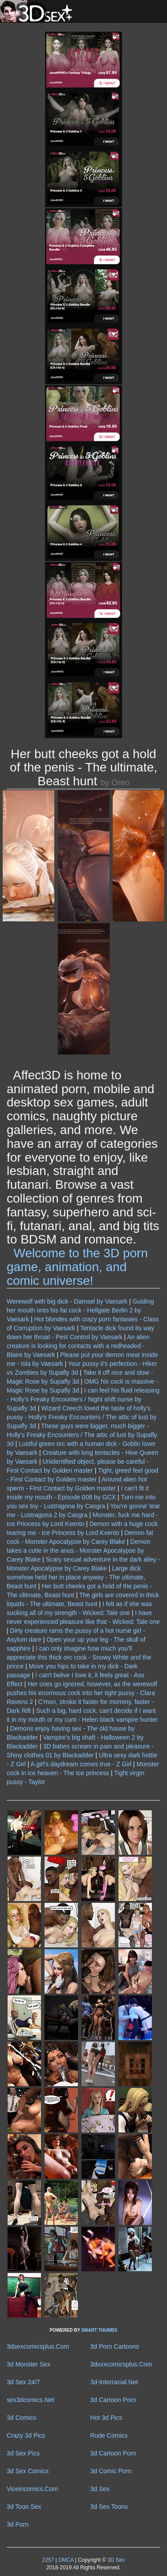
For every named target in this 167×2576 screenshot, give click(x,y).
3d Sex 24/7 (23, 2382)
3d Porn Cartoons (114, 2346)
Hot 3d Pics (106, 2417)
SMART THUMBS (99, 2330)
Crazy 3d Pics (26, 2435)
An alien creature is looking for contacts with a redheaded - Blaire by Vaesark (78, 1345)
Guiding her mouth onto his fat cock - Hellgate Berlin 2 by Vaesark (80, 1310)
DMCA (65, 2560)
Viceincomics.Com (32, 2488)
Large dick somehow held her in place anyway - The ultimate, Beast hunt (76, 1577)
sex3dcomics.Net (30, 2399)
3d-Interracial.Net (114, 2382)
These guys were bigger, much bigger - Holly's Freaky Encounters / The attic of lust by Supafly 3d (82, 1434)
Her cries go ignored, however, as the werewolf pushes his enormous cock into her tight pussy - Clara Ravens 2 (82, 1692)
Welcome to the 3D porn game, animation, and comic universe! (77, 1267)
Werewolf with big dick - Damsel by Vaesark (67, 1301)
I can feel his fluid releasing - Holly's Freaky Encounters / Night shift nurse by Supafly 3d (83, 1399)
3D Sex (115, 2560)
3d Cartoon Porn (113, 2399)
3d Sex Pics (23, 2453)
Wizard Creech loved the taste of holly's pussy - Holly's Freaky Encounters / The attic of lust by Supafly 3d (81, 1417)
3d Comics (21, 2417)
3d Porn (18, 2524)
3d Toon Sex (24, 2506)
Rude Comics (109, 2435)
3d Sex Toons (109, 2506)
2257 (48, 2560)
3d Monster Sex (28, 2364)
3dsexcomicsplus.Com (38, 2346)
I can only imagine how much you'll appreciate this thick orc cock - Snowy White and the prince (79, 1657)
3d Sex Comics (28, 2471)
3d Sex (100, 2488)
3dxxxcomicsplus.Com (121, 2364)
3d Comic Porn (111, 2471)
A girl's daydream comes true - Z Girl (80, 1764)
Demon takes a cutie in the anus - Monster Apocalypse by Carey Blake (79, 1550)
